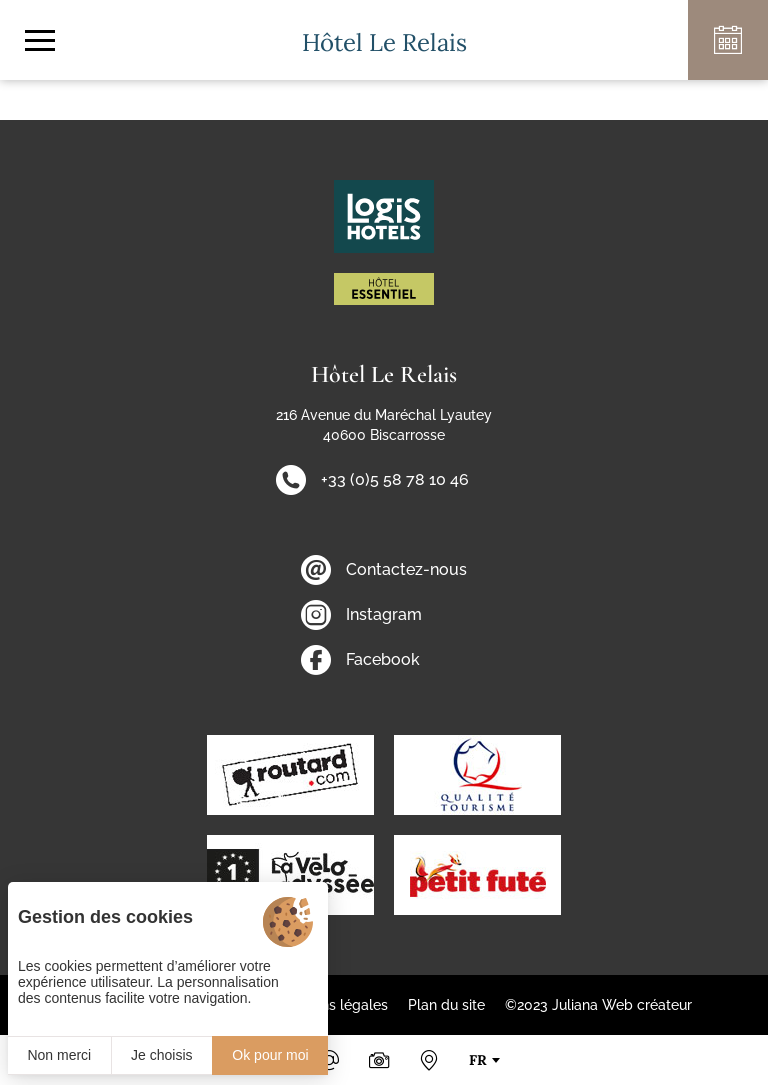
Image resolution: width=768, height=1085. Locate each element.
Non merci (59, 1055)
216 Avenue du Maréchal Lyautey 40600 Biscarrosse (384, 425)
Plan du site (446, 1005)
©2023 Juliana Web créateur (598, 1005)
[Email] (329, 1060)
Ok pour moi (270, 1055)
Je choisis (161, 1055)
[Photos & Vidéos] (379, 1060)
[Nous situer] (429, 1060)
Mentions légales (332, 1005)
